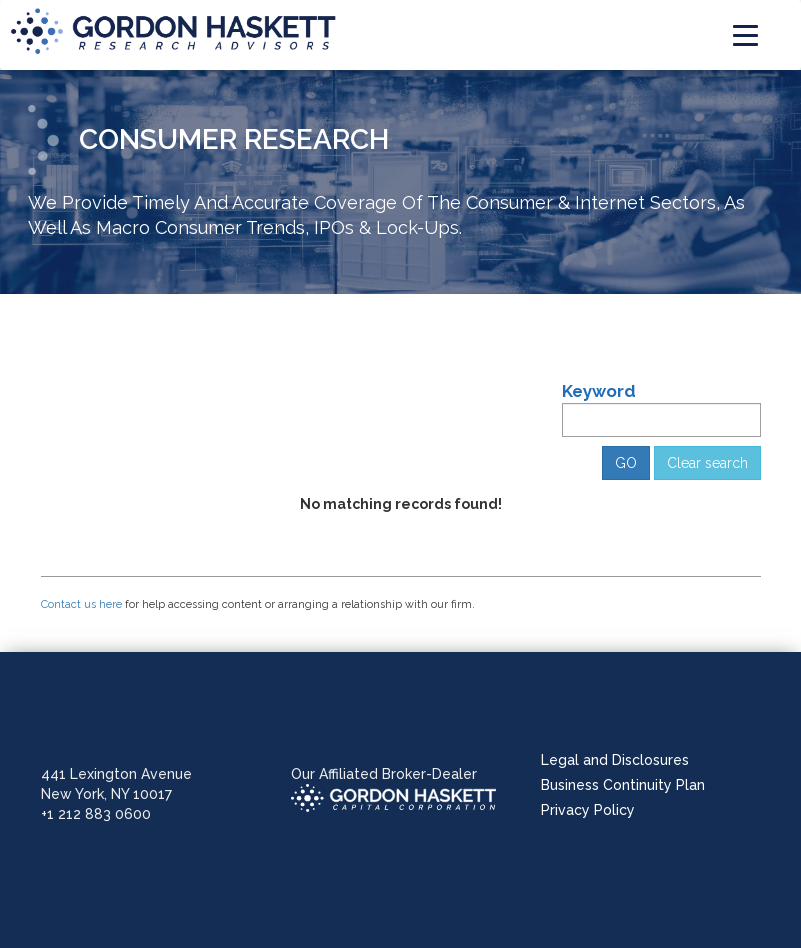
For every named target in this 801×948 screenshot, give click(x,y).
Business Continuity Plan (623, 785)
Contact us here (81, 604)
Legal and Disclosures (615, 760)
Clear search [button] (707, 463)
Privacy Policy (588, 810)
